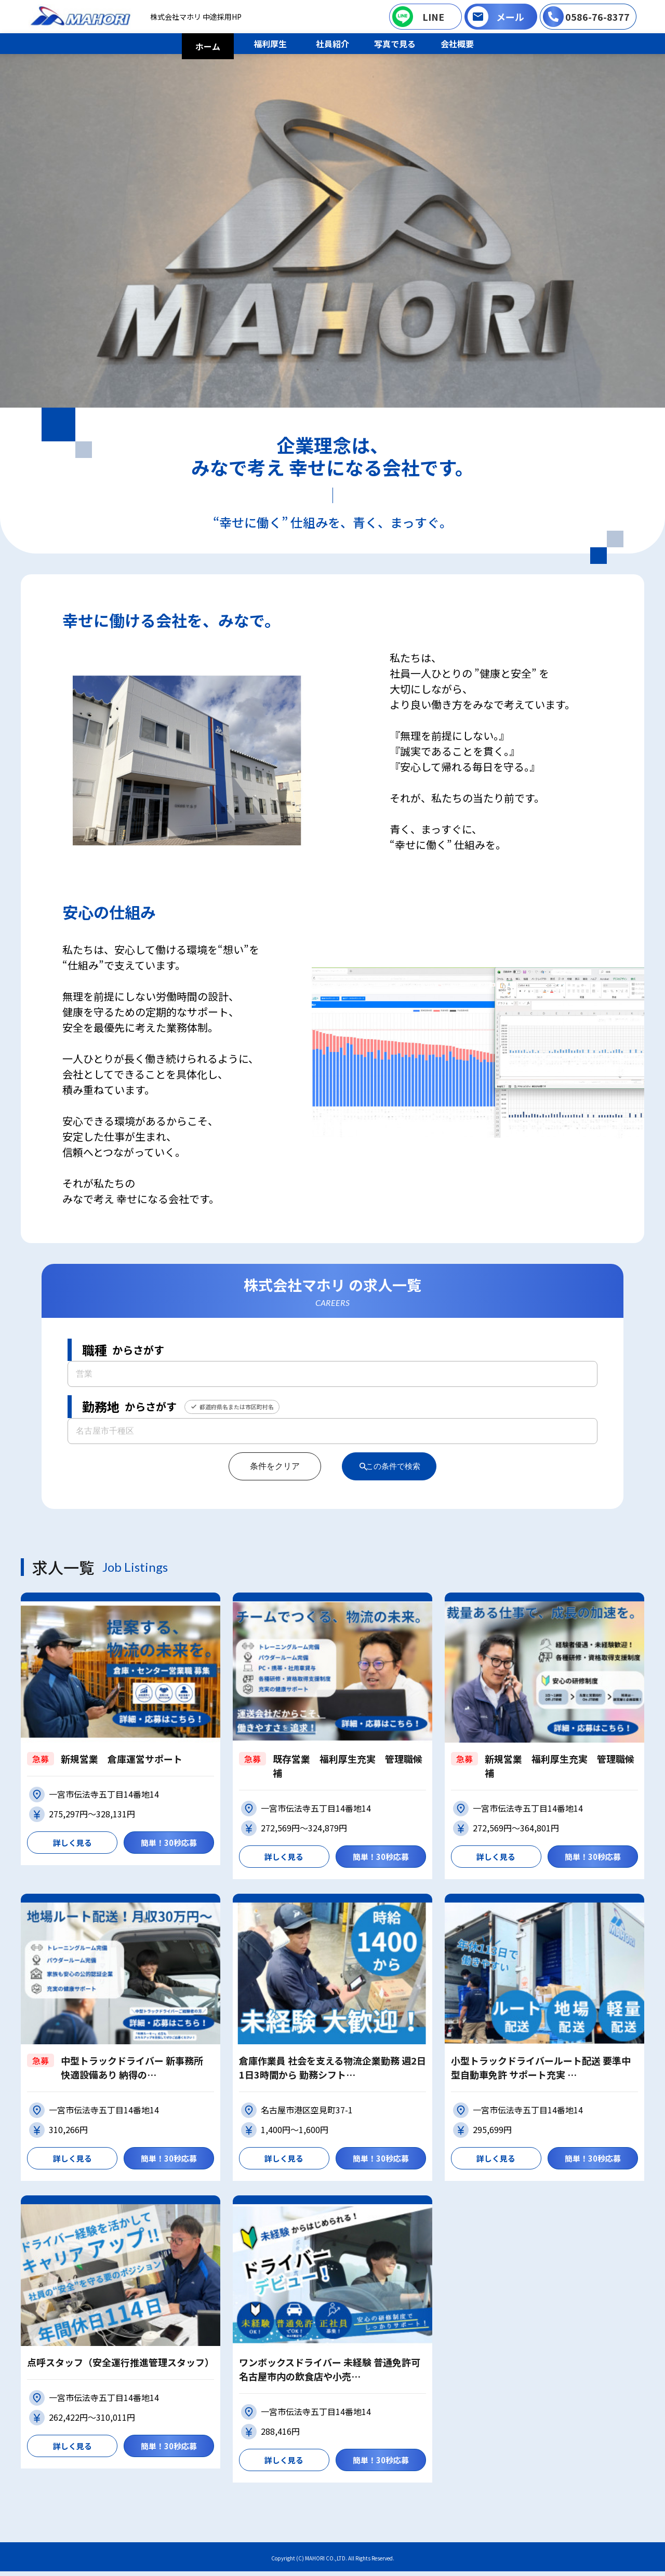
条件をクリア (266, 1466)
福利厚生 (270, 43)
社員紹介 (332, 43)
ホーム (207, 46)
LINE (433, 16)
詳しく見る (72, 1843)
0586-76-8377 (597, 16)
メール (510, 16)
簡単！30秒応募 (168, 1843)
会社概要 (457, 43)
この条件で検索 (394, 1466)
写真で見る (395, 43)
